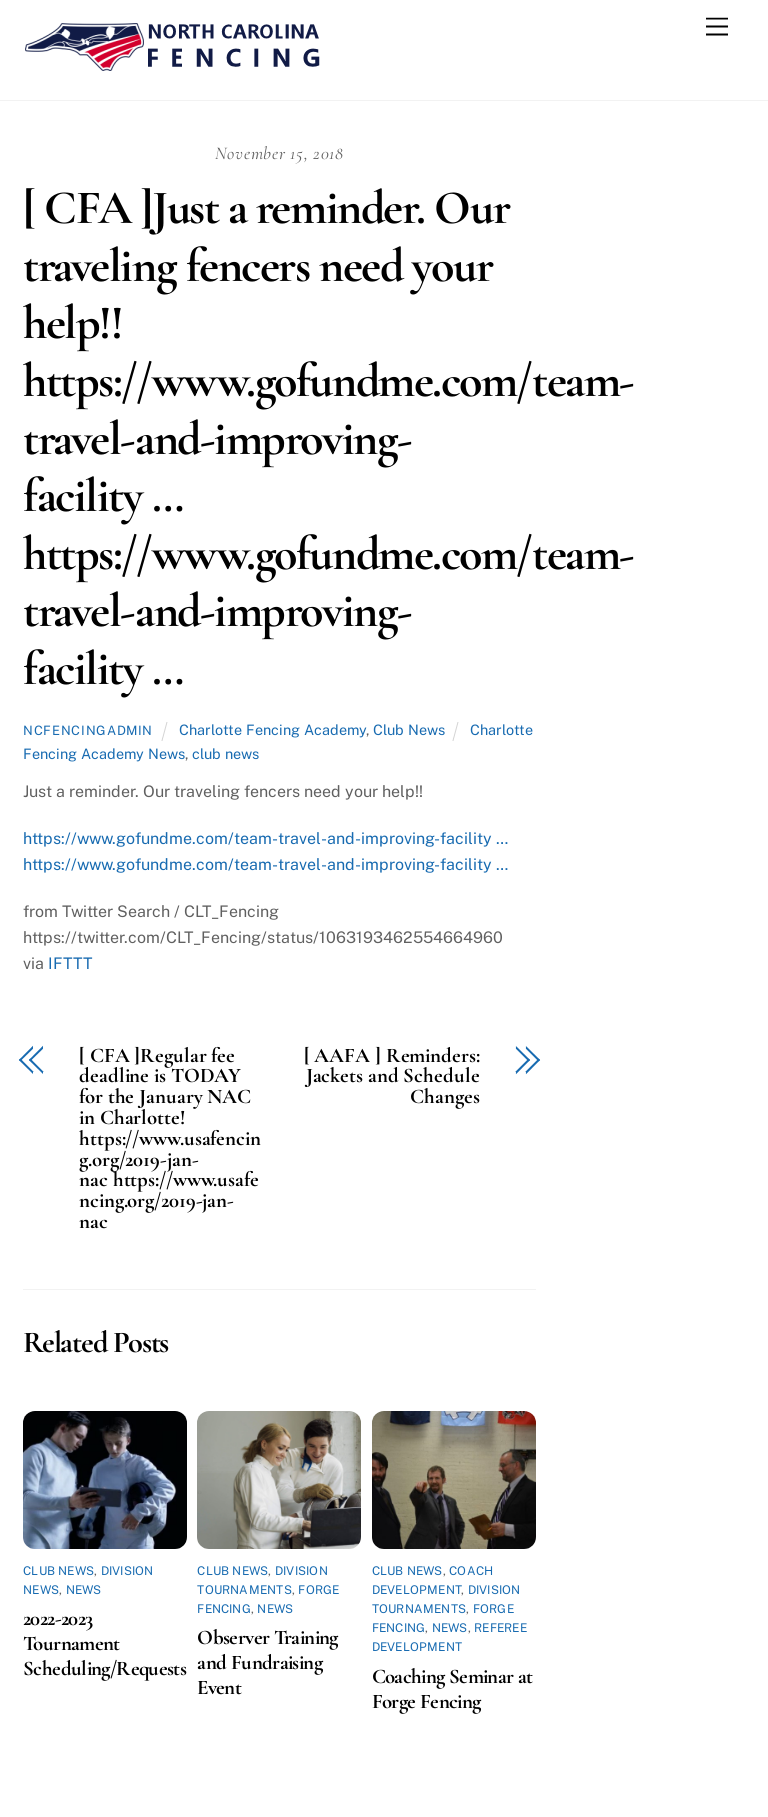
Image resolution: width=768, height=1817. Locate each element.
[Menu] (717, 27)
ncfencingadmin (88, 730)
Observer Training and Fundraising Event (267, 1662)
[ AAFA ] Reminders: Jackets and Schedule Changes (392, 1077)
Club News (409, 729)
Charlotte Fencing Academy (272, 729)
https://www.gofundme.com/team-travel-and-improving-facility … (265, 838)
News (84, 1590)
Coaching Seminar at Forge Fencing (452, 1689)
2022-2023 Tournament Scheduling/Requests (104, 1643)
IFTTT (70, 963)
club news (225, 753)
